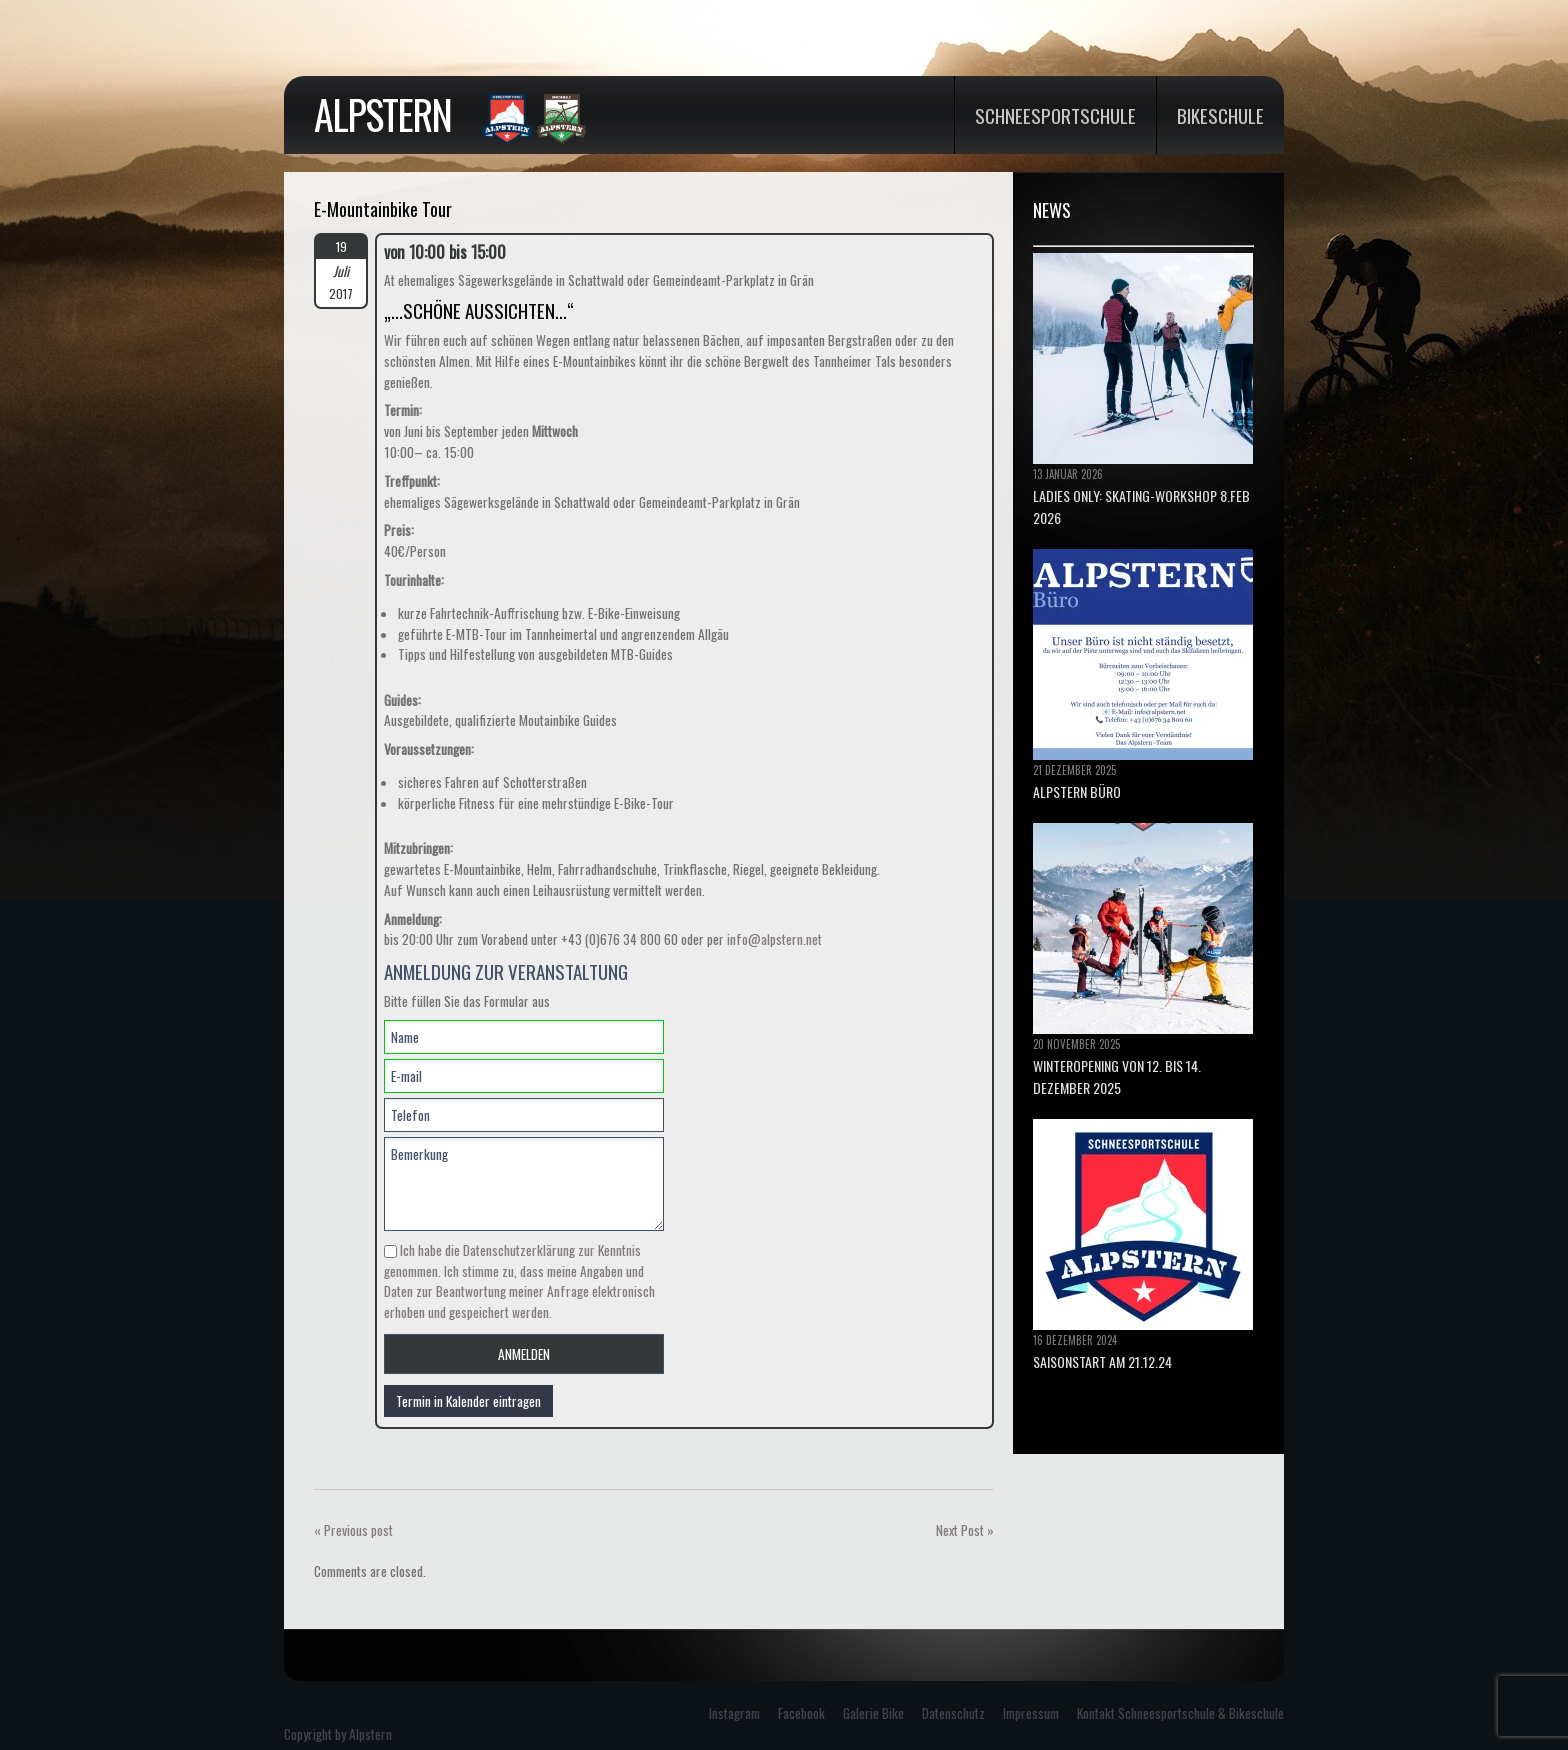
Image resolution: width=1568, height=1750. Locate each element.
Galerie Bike (873, 1713)
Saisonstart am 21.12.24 (1102, 1361)
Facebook (801, 1713)
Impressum (1031, 1713)
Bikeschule (1220, 115)
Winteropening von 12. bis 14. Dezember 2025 (1117, 1076)
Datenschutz (953, 1713)
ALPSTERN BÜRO (1077, 791)
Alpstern (382, 114)
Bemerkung (524, 1184)
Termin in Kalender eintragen (468, 1401)
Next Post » (965, 1530)
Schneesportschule (1055, 115)
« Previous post (353, 1530)
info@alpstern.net (774, 939)
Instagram (734, 1713)
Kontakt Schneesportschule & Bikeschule (1180, 1713)
